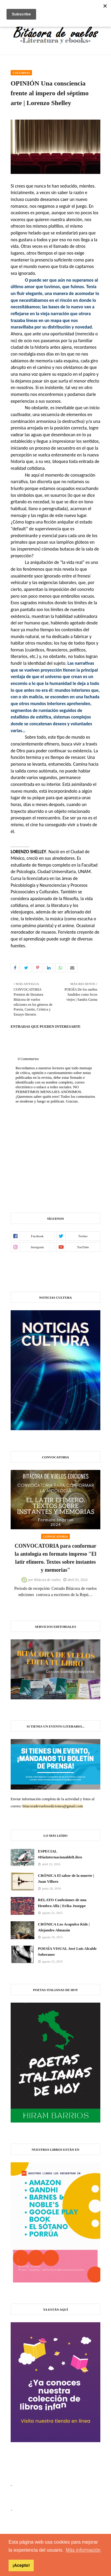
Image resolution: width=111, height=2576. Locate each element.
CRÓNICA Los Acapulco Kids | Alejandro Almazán (64, 1927)
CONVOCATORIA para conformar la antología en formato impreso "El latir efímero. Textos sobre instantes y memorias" (55, 1558)
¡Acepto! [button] (21, 2565)
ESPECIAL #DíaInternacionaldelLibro (60, 1854)
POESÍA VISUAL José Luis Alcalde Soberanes (67, 1951)
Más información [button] (83, 2550)
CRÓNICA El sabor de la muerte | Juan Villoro (66, 1878)
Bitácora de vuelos (47, 1580)
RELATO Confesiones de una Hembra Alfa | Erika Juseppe (62, 1903)
